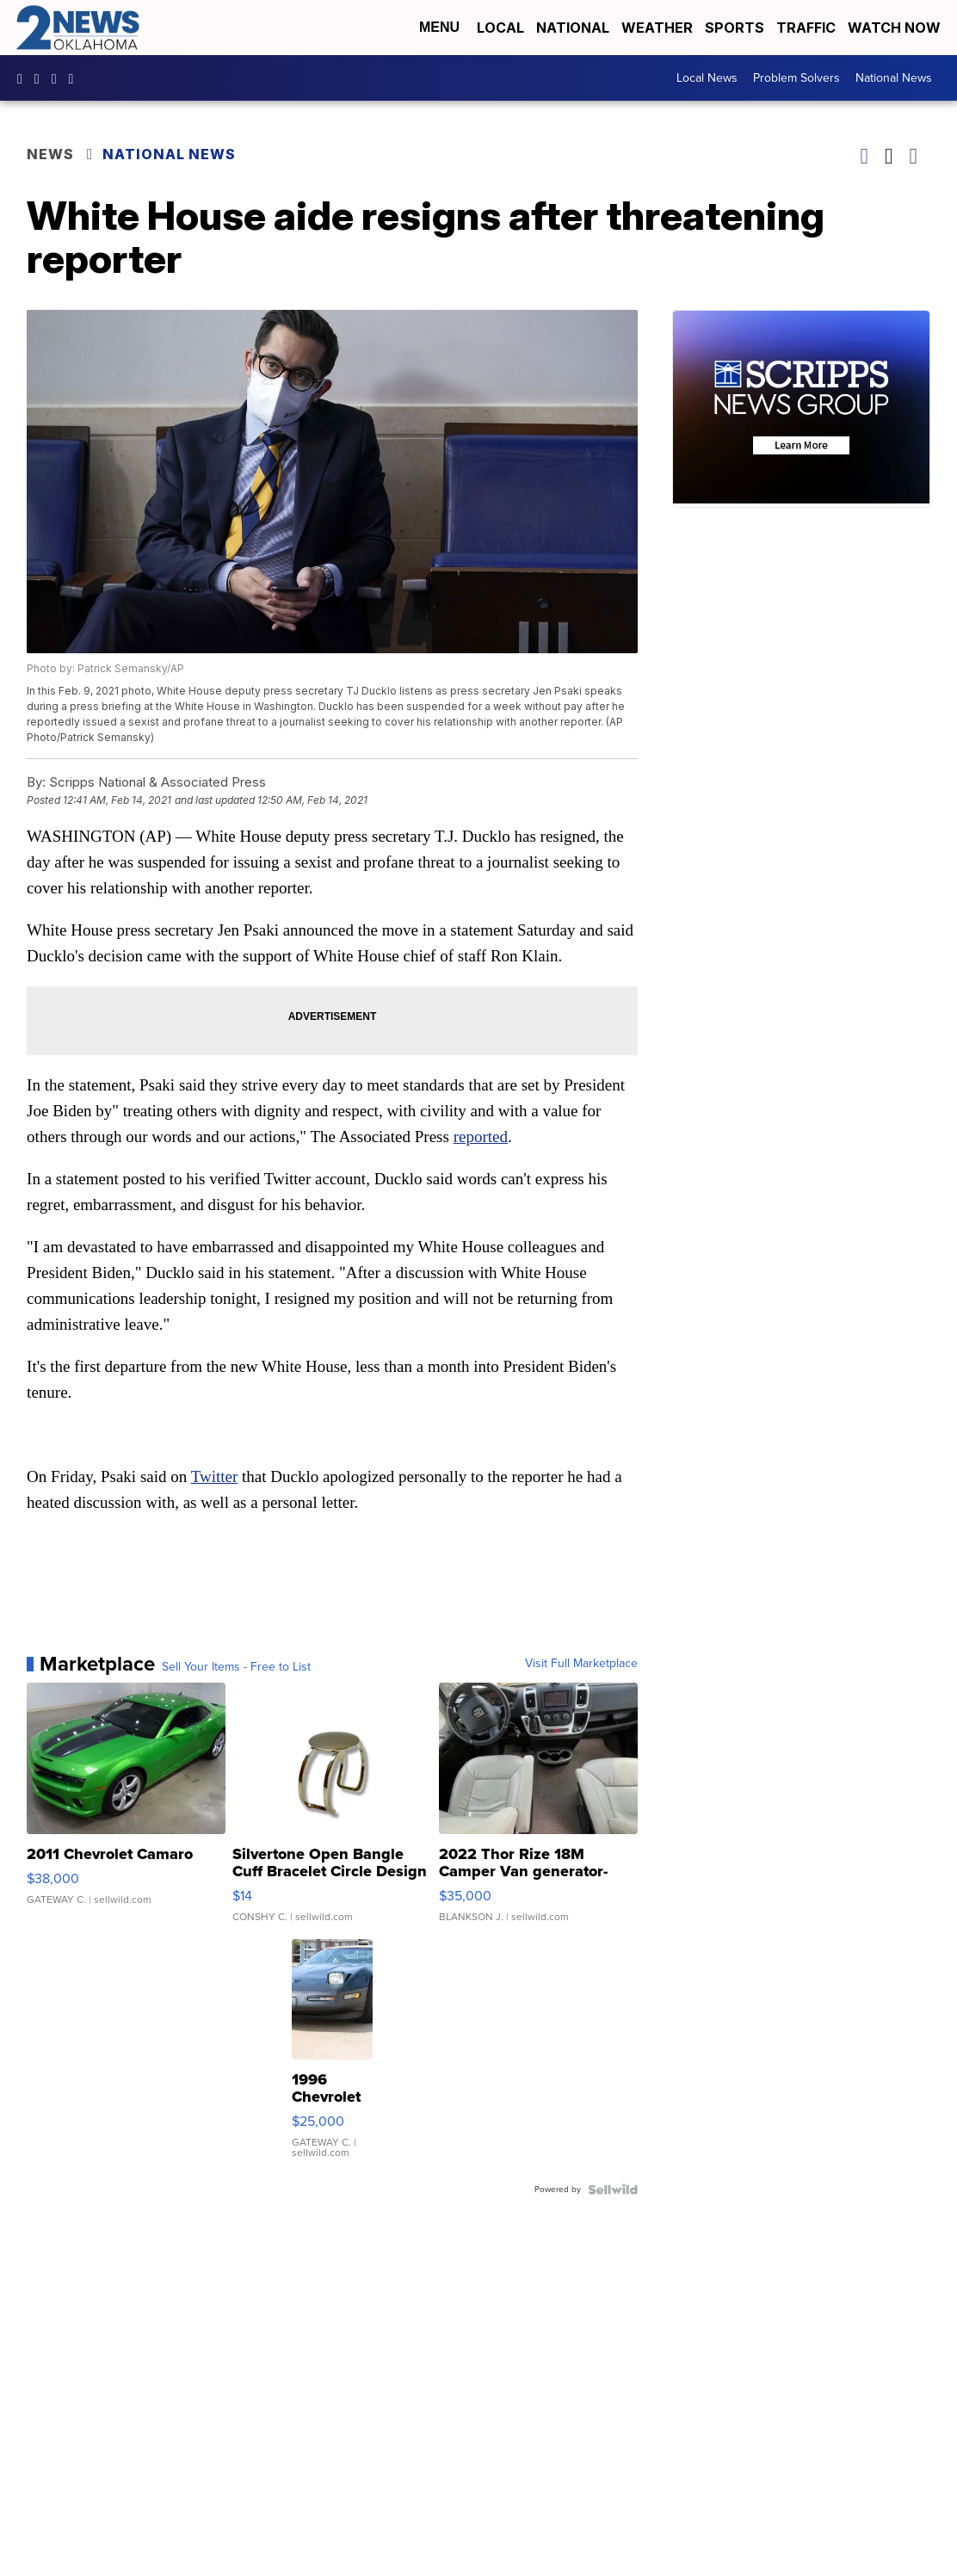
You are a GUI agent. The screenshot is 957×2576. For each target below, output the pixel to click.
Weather (657, 27)
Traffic (806, 27)
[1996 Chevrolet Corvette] (332, 2057)
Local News (707, 78)
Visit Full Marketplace (581, 1664)
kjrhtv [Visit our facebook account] (24, 78)
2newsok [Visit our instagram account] (41, 78)
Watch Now (896, 27)
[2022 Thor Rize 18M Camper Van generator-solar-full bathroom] (538, 1811)
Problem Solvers (796, 78)
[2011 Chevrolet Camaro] (126, 1811)
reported (481, 1136)
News (50, 154)
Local (500, 27)
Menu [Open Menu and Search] (439, 27)
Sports (734, 27)
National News (893, 78)
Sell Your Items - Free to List (236, 1667)
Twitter (214, 1476)
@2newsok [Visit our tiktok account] (76, 78)
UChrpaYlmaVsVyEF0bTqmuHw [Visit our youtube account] (58, 78)
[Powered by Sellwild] (613, 2190)
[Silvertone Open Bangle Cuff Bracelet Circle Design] (331, 1811)
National (572, 27)
